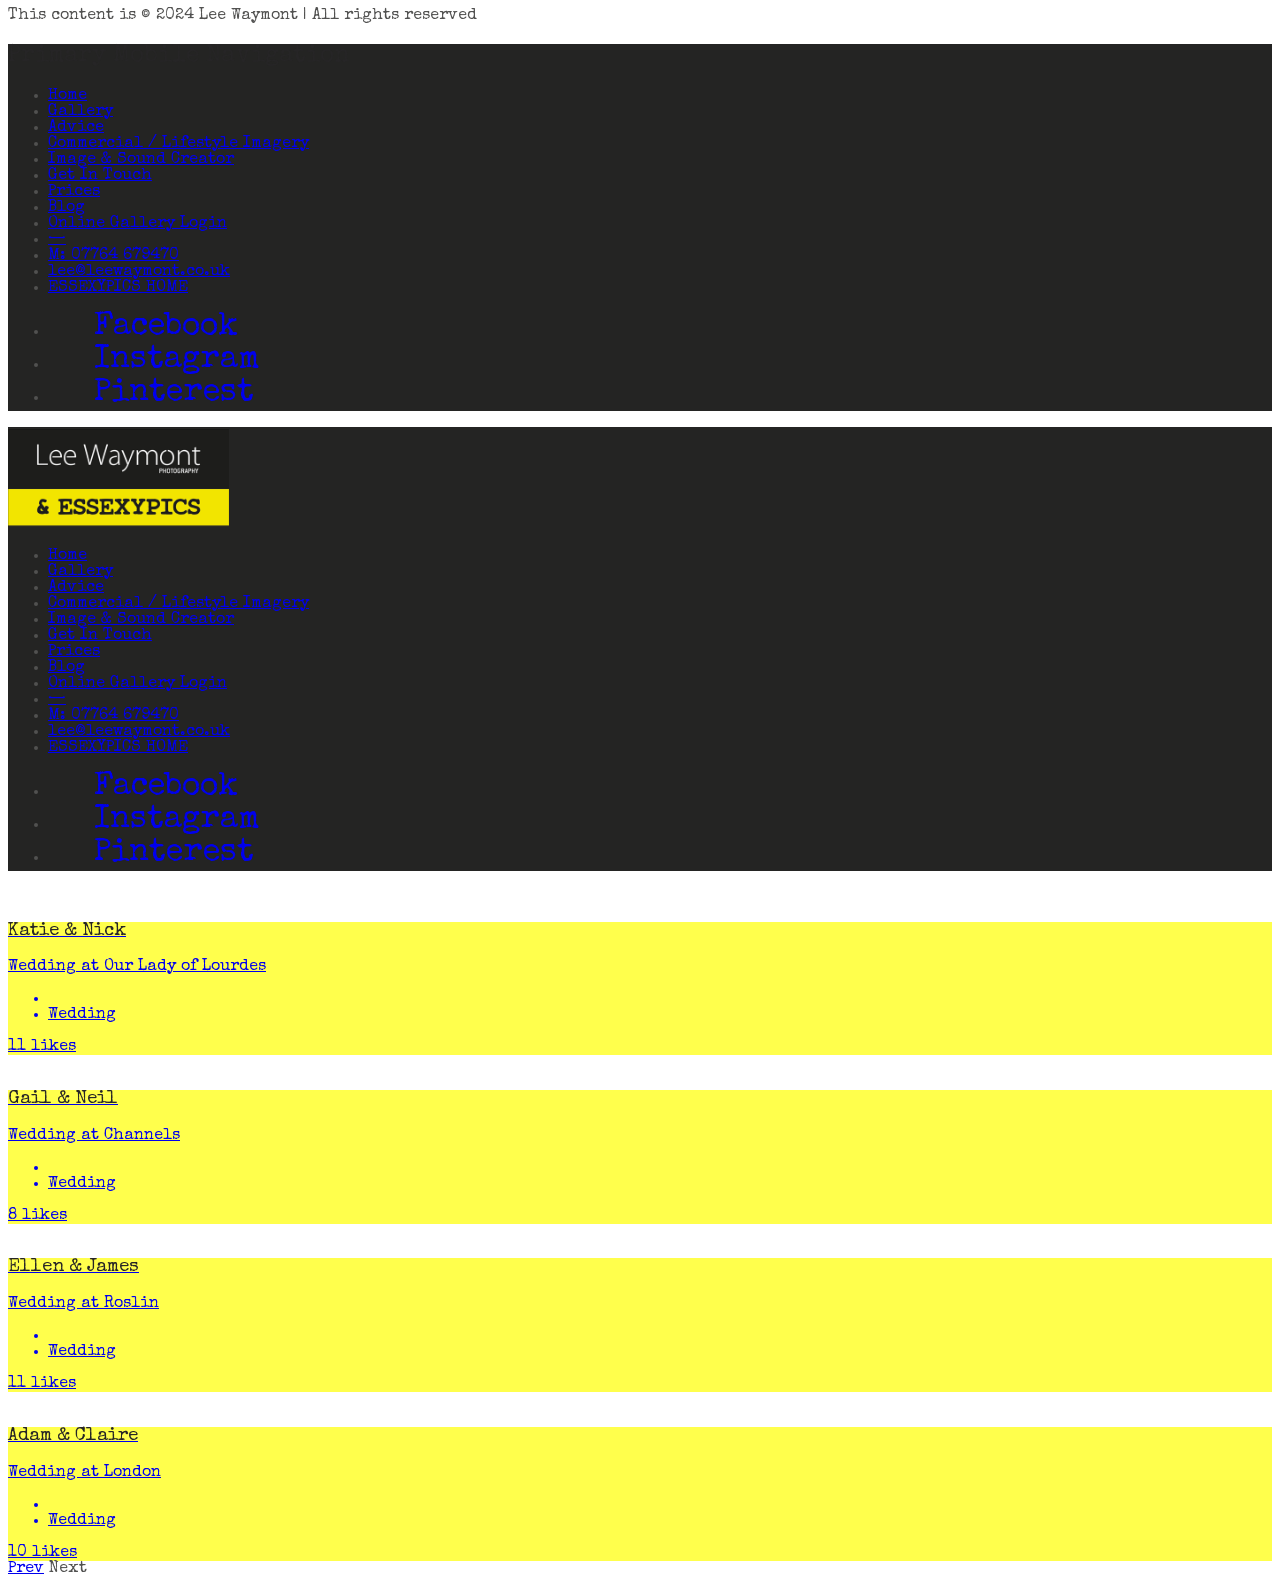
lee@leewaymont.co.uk (139, 272)
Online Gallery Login (137, 224)
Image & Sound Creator (141, 160)
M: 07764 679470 (113, 256)
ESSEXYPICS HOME (118, 288)
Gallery (80, 112)
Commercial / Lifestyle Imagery (178, 144)
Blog (66, 208)
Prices (74, 192)
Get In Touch (100, 176)
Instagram (176, 361)
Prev (26, 1569)
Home (67, 96)
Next (68, 1569)
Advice (76, 128)
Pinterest (174, 394)
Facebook (166, 328)
